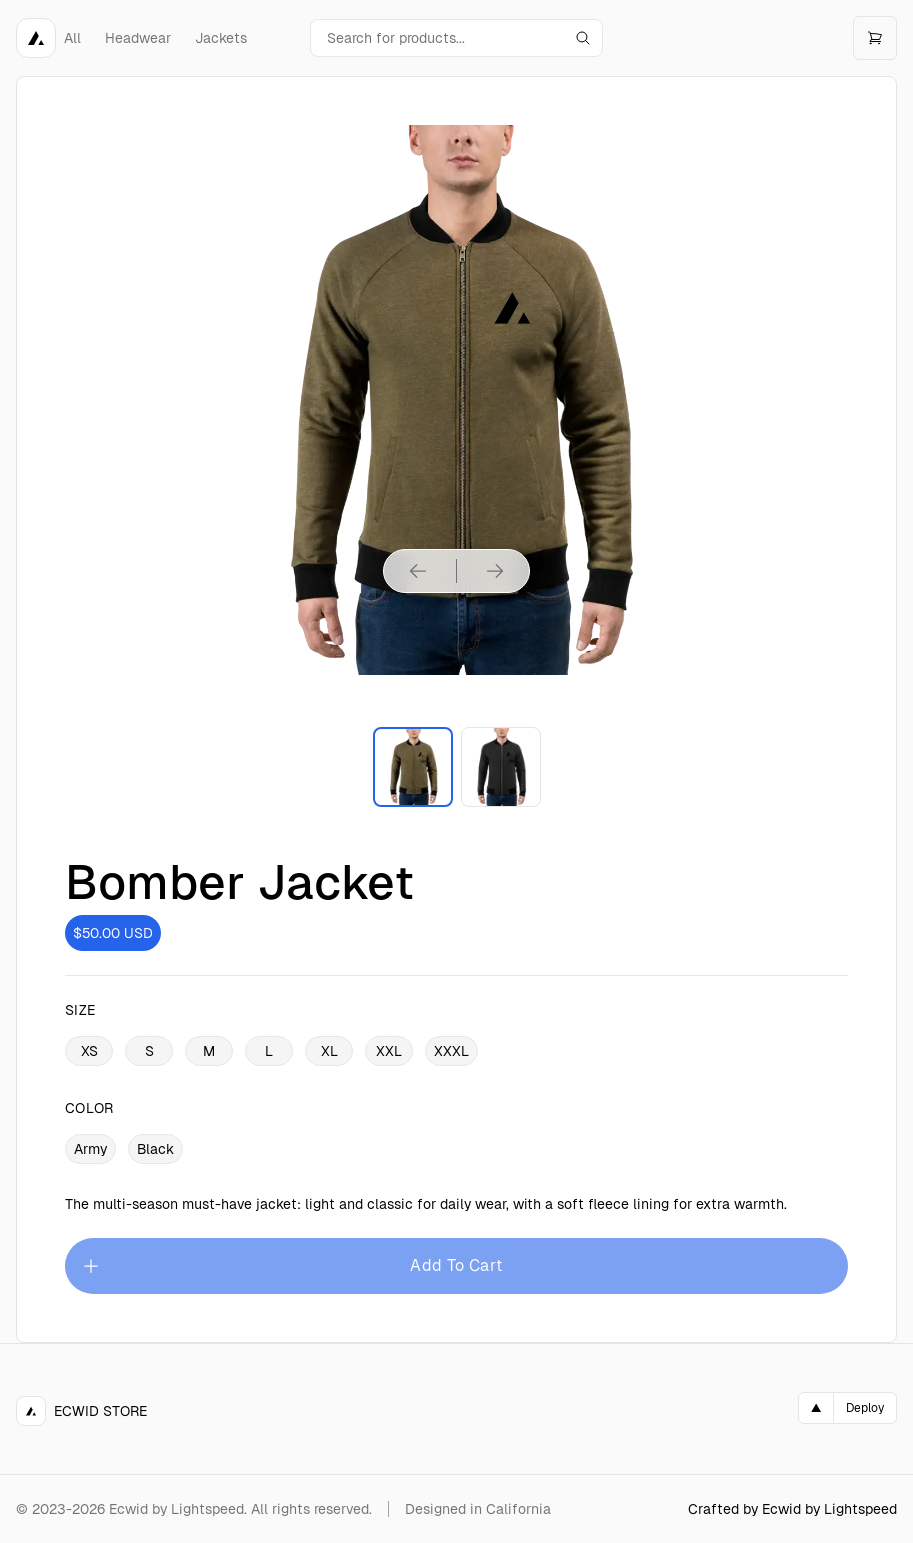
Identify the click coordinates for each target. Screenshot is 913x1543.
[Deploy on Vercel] (847, 1408)
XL (329, 1051)
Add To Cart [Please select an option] (292, 1266)
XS (89, 1051)
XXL (389, 1051)
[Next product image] (495, 571)
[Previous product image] (418, 571)
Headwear (138, 38)
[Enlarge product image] (413, 767)
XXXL (451, 1051)
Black (155, 1149)
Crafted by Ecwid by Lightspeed (792, 1509)
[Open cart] (875, 38)
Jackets (221, 38)
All (72, 38)
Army (90, 1149)
